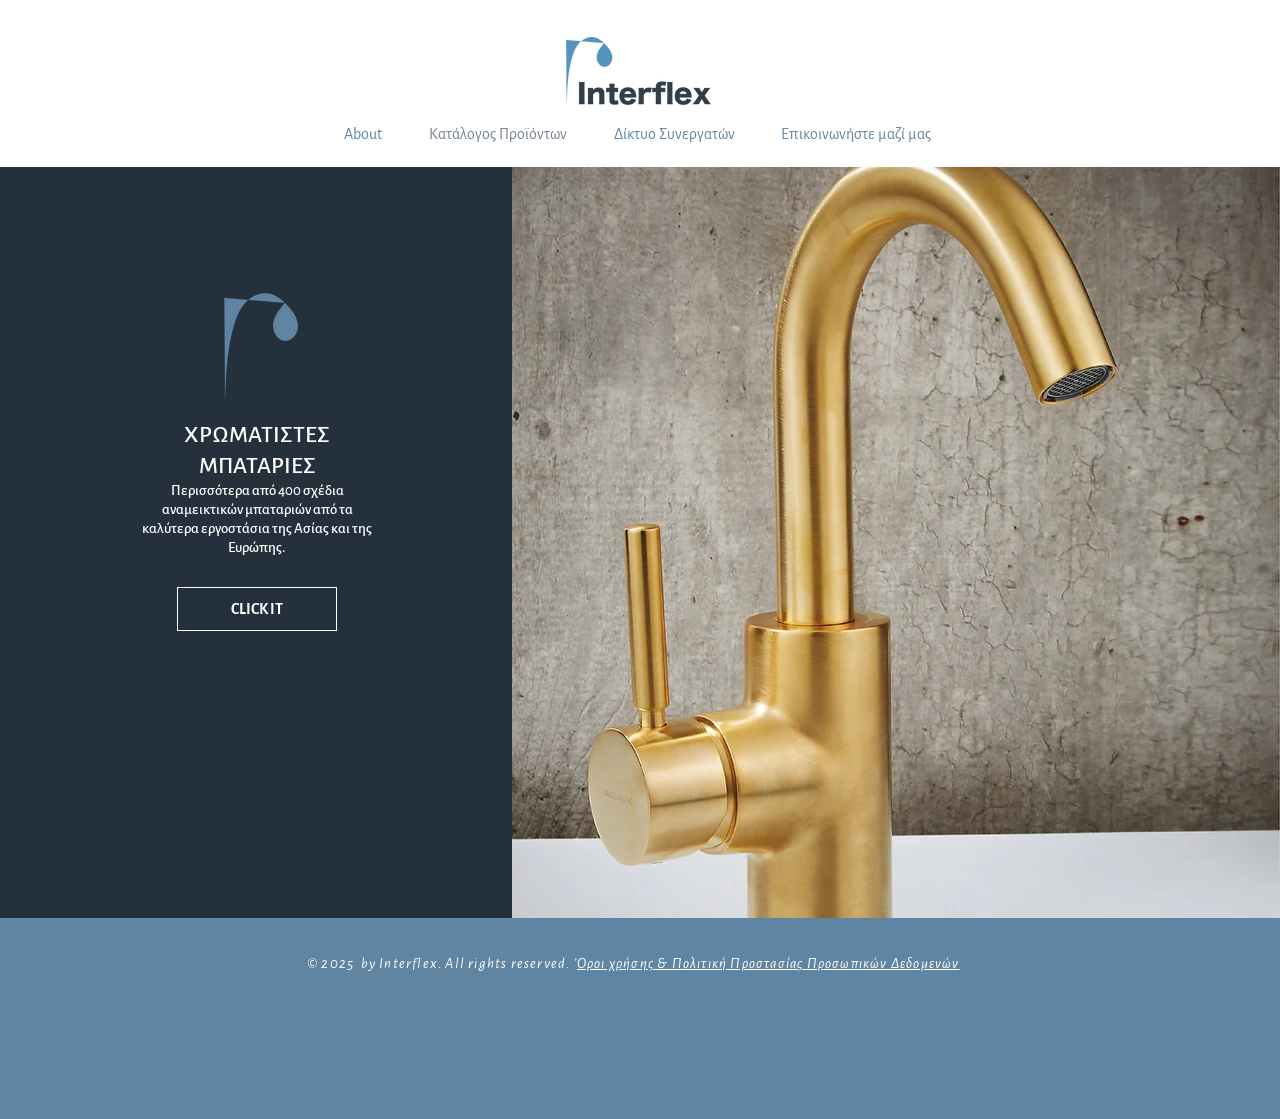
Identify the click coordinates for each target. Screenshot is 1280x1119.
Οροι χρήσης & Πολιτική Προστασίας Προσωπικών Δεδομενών (768, 963)
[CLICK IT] (257, 609)
